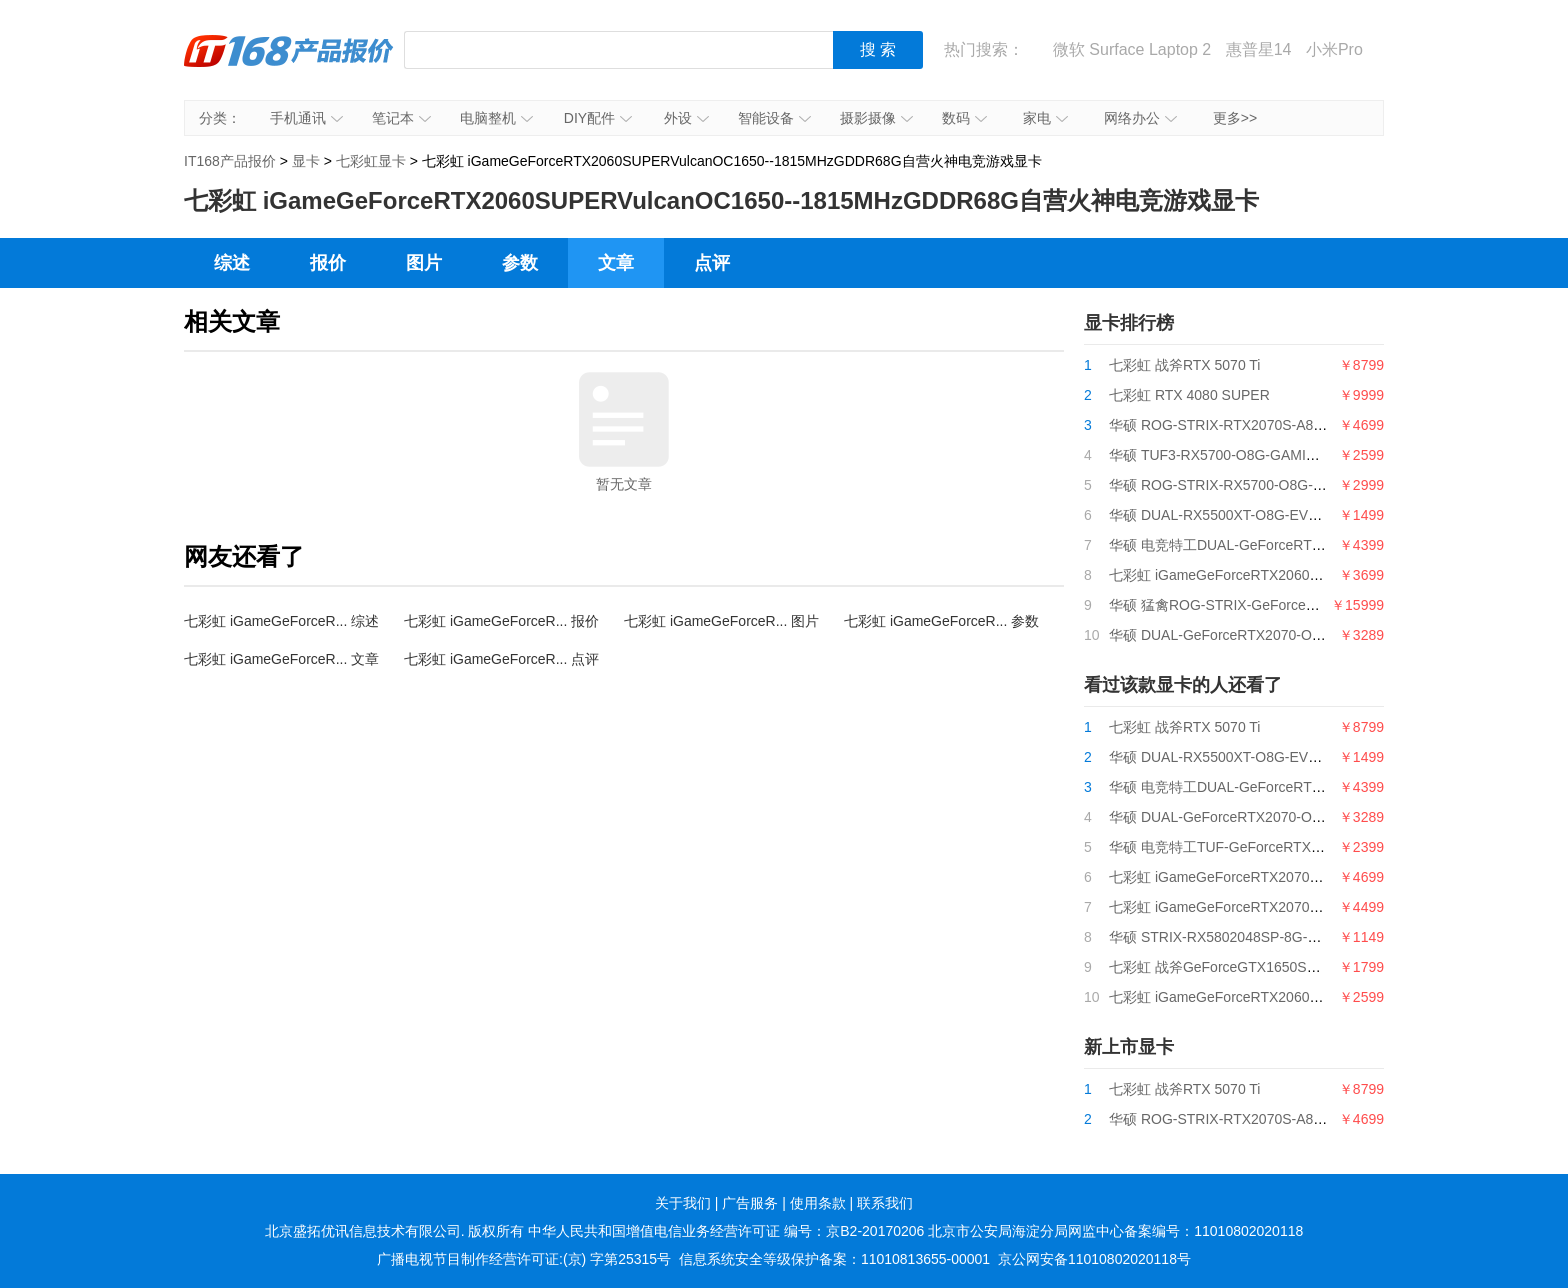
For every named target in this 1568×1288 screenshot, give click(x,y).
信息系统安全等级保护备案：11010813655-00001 (834, 1259)
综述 (232, 263)
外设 (686, 118)
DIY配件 (598, 118)
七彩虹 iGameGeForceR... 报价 (501, 621)
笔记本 (401, 118)
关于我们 (683, 1203)
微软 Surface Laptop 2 (1132, 49)
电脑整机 (496, 118)
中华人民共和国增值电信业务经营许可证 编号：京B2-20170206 (726, 1231)
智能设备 (774, 118)
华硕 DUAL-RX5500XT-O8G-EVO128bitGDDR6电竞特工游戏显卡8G (1323, 515)
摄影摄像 (876, 118)
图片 (424, 263)
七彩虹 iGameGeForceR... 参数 (941, 621)
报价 (328, 263)
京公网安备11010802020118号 (1094, 1259)
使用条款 (818, 1203)
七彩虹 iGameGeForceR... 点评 (501, 659)
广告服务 (750, 1203)
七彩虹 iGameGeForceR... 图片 (721, 621)
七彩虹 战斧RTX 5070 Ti (1184, 365)
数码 (964, 118)
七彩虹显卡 (371, 161)
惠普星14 (1259, 49)
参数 (520, 263)
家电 (1045, 118)
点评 (712, 263)
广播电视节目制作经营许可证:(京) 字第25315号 (524, 1259)
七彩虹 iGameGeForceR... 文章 (281, 659)
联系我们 (885, 1203)
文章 (616, 263)
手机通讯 (306, 118)
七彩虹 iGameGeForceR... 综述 (281, 621)
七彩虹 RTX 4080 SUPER (1189, 395)
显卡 (306, 161)
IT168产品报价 (289, 65)
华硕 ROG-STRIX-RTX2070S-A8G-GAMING (1247, 425)
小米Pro (1334, 49)
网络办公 (1140, 118)
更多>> (1235, 118)
